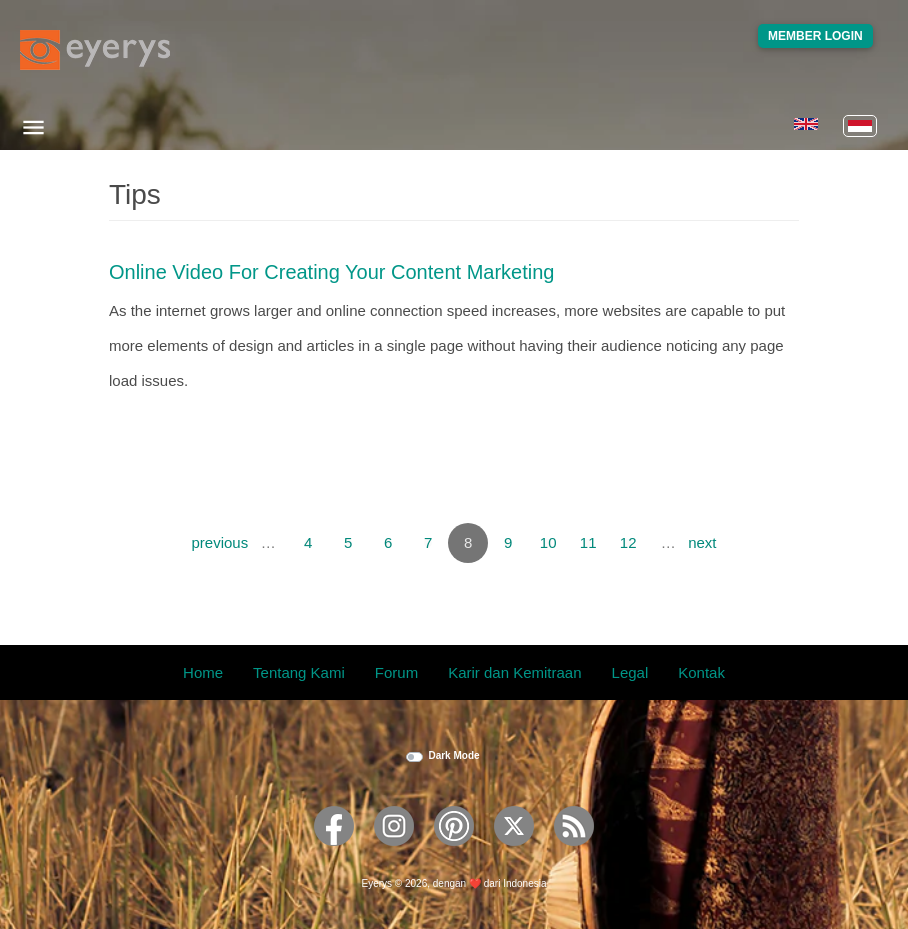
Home (203, 672)
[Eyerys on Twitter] (514, 852)
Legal (630, 672)
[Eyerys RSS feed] (574, 852)
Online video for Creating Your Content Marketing (331, 272)
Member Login (815, 36)
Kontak (701, 672)
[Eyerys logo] (95, 50)
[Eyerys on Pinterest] (454, 852)
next (702, 542)
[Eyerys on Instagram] (394, 852)
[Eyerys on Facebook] (334, 852)
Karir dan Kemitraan (514, 672)
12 (628, 542)
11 (588, 542)
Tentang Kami (299, 672)
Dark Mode (453, 755)
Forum (396, 672)
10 (548, 542)
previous (219, 542)
